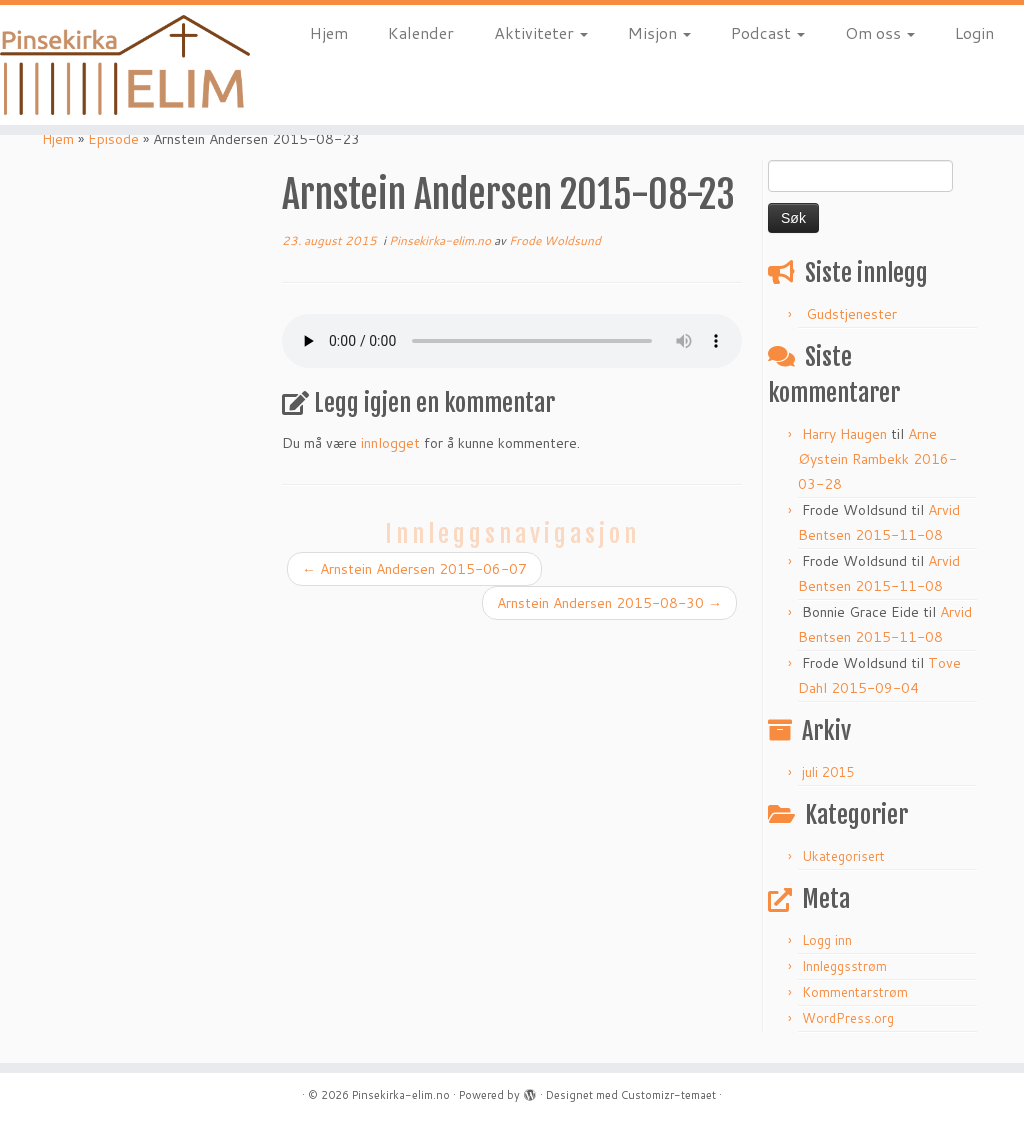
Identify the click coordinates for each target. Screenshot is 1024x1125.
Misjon (659, 32)
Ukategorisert (843, 856)
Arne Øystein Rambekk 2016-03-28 (877, 459)
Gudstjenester (851, 314)
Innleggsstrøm (844, 966)
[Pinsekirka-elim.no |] (120, 65)
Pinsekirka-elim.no (441, 240)
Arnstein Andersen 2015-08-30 (609, 603)
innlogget (390, 443)
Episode (113, 139)
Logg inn (827, 940)
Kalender (421, 32)
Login (974, 32)
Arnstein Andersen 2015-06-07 (414, 569)
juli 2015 (828, 772)
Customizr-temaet (668, 1095)
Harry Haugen (844, 434)
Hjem (329, 32)
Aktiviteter (541, 32)
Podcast (768, 32)
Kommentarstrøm (855, 992)
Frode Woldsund (555, 240)
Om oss (880, 32)
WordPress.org (848, 1018)
